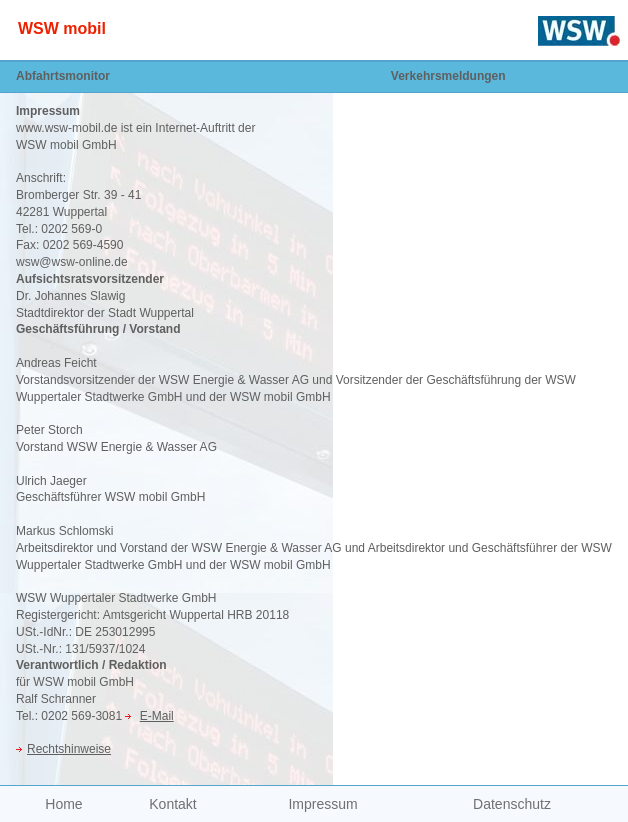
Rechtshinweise (69, 749)
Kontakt (172, 804)
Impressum (322, 804)
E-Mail (157, 716)
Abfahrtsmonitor (63, 76)
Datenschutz (512, 804)
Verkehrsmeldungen (448, 76)
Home (63, 804)
